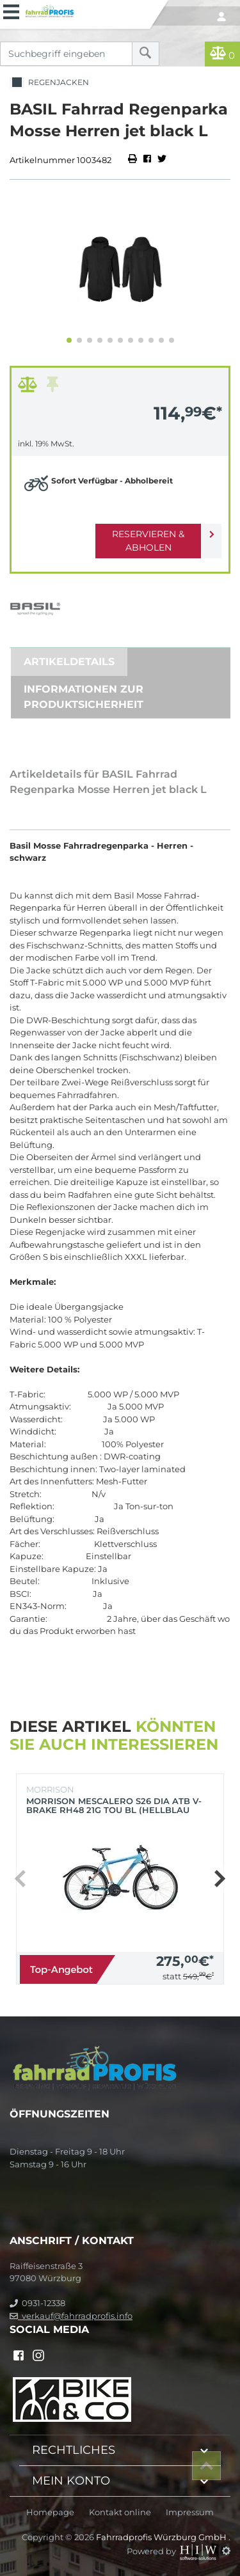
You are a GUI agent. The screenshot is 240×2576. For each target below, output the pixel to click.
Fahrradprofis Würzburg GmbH (162, 2537)
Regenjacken (49, 82)
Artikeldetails (69, 662)
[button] (69, 340)
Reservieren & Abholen (148, 540)
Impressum (190, 2512)
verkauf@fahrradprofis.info (71, 2316)
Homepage (50, 2512)
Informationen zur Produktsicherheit (83, 697)
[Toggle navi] (11, 10)
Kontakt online (120, 2512)
